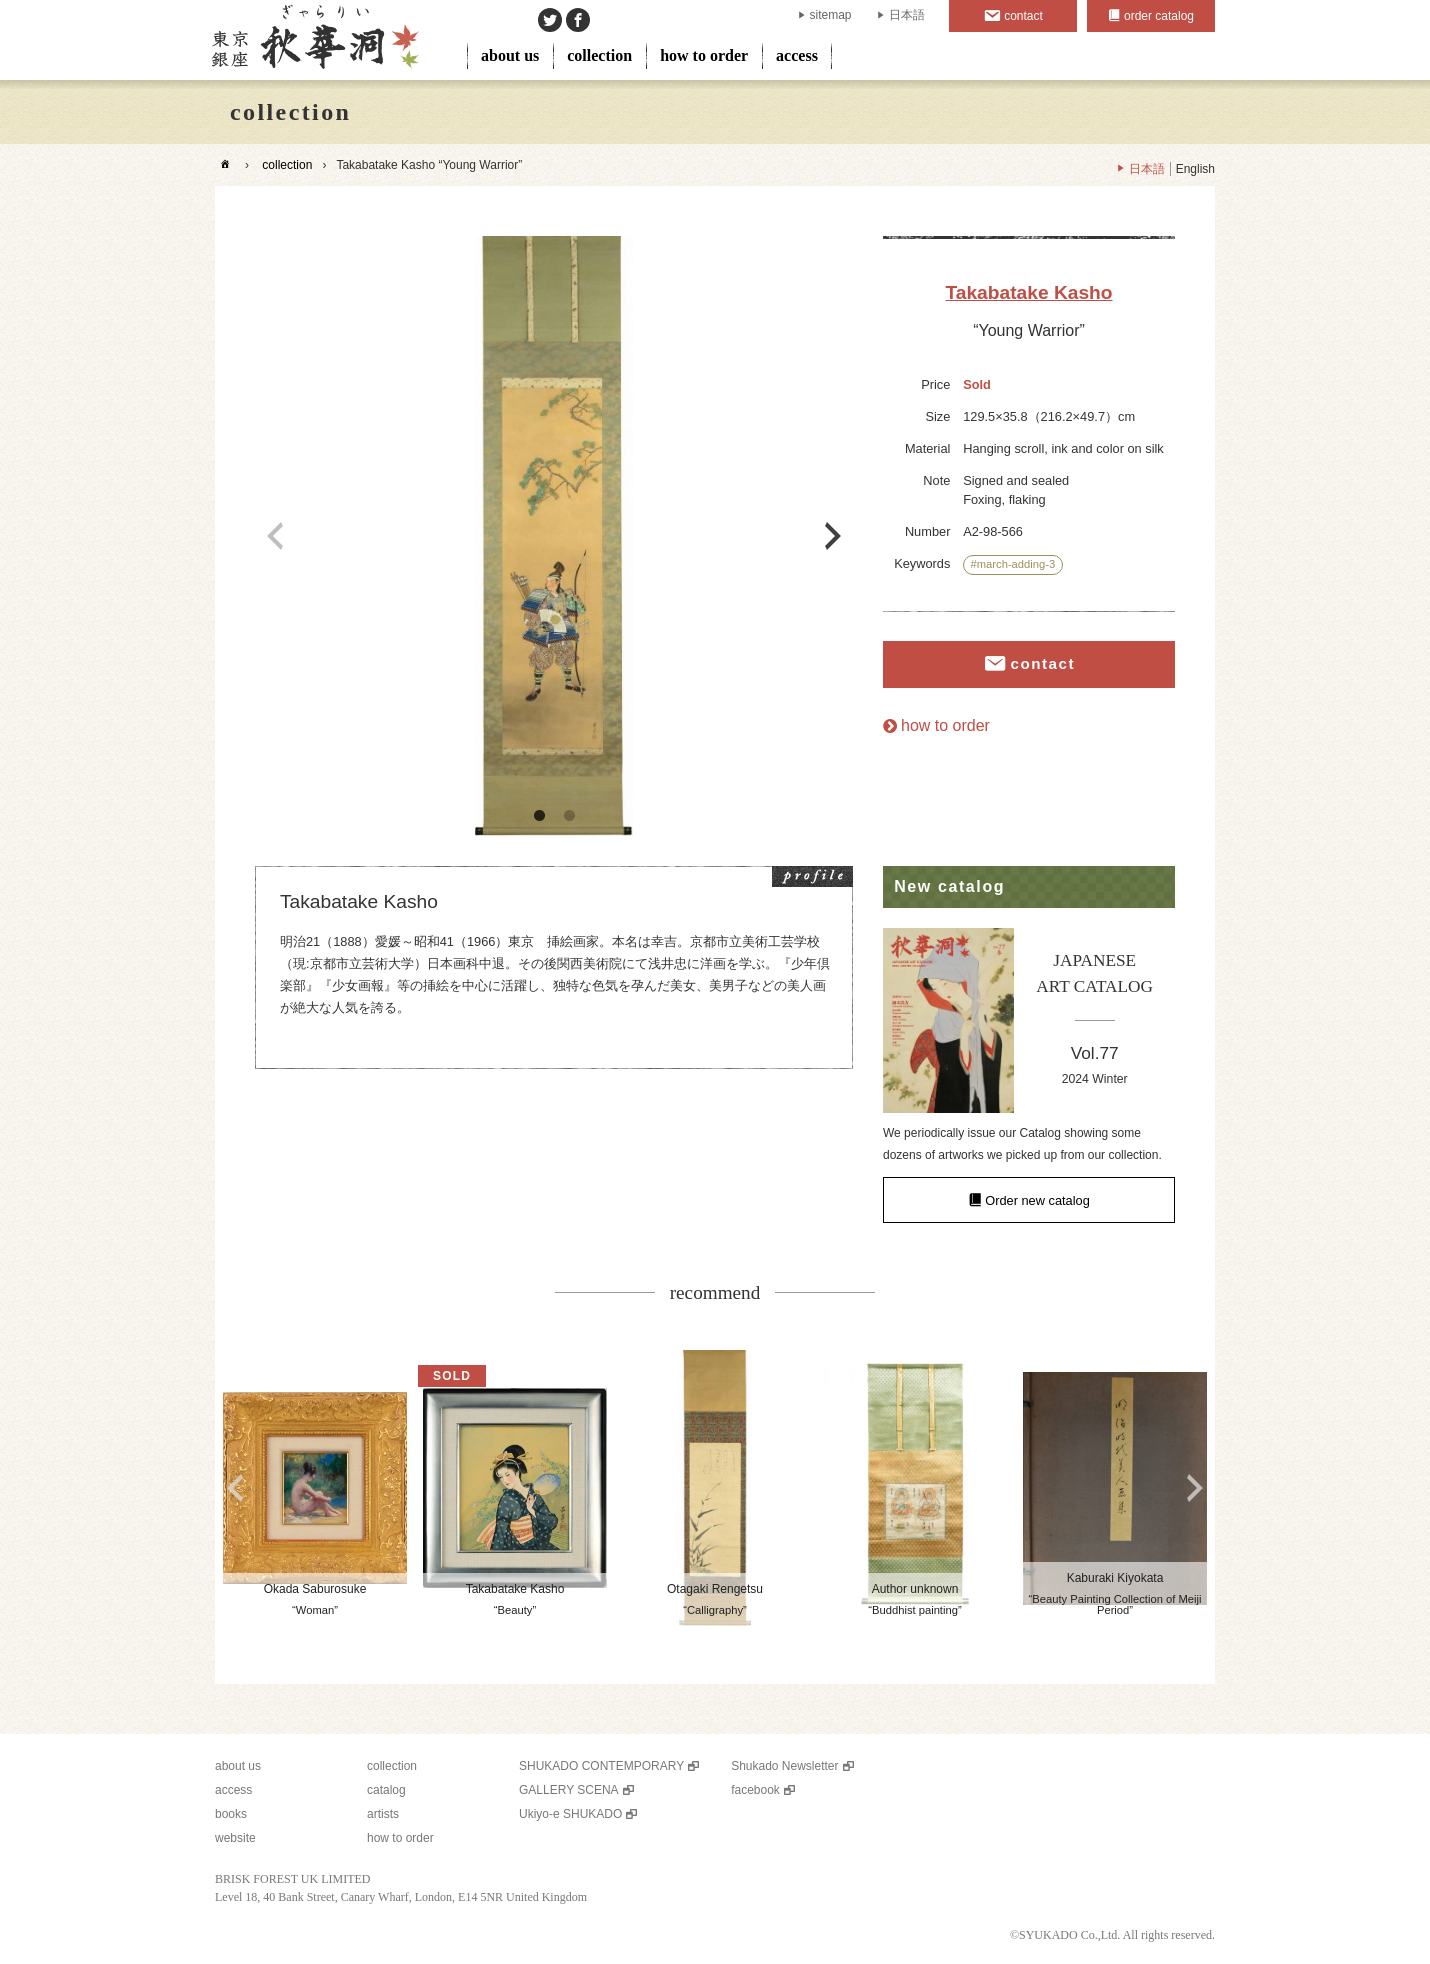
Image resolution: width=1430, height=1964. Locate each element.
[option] (554, 536)
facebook (755, 1790)
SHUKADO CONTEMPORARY (601, 1766)
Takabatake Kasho (1028, 292)
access (797, 55)
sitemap (831, 15)
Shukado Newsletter (784, 1766)
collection (599, 55)
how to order (704, 55)
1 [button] (539, 816)
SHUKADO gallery (313, 40)
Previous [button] (275, 536)
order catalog (1159, 16)
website (235, 1838)
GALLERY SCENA (569, 1790)
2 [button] (569, 816)
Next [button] (833, 536)
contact (1023, 16)
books (231, 1814)
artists (383, 1814)
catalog (386, 1790)
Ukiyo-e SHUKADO (570, 1814)
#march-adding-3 (1013, 564)
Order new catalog (1037, 1199)
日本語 (907, 15)
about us (510, 55)
